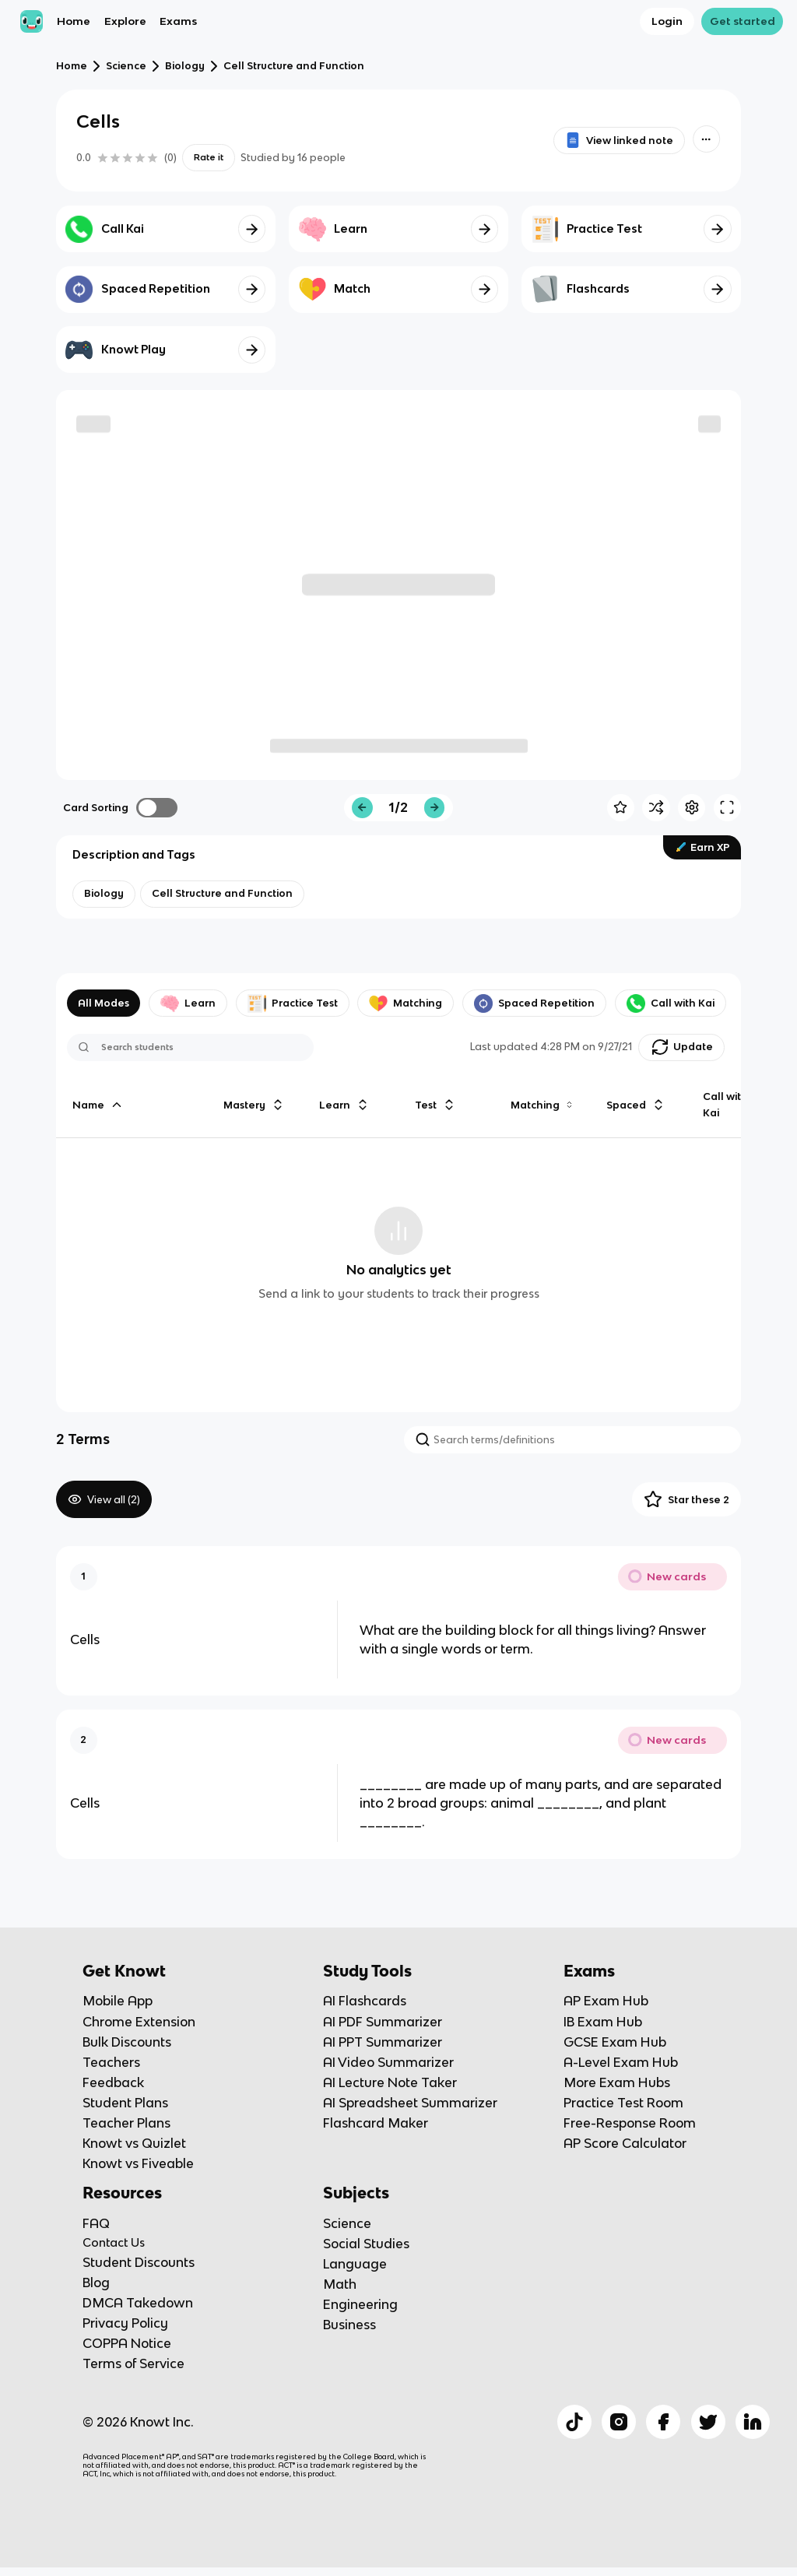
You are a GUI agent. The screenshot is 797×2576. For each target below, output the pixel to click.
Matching (405, 1003)
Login (667, 21)
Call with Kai (670, 1003)
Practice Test (293, 1003)
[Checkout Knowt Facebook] (663, 2422)
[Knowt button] (706, 139)
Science (126, 66)
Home (73, 21)
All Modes (103, 1003)
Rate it (208, 157)
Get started (742, 21)
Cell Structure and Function (293, 66)
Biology (185, 66)
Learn (188, 1003)
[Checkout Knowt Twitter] (708, 2422)
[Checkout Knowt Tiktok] (574, 2422)
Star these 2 (686, 1499)
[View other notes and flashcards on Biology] (103, 894)
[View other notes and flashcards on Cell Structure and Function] (222, 894)
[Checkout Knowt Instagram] (619, 2422)
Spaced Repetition (534, 1003)
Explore (125, 21)
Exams (178, 21)
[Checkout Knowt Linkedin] (753, 2422)
